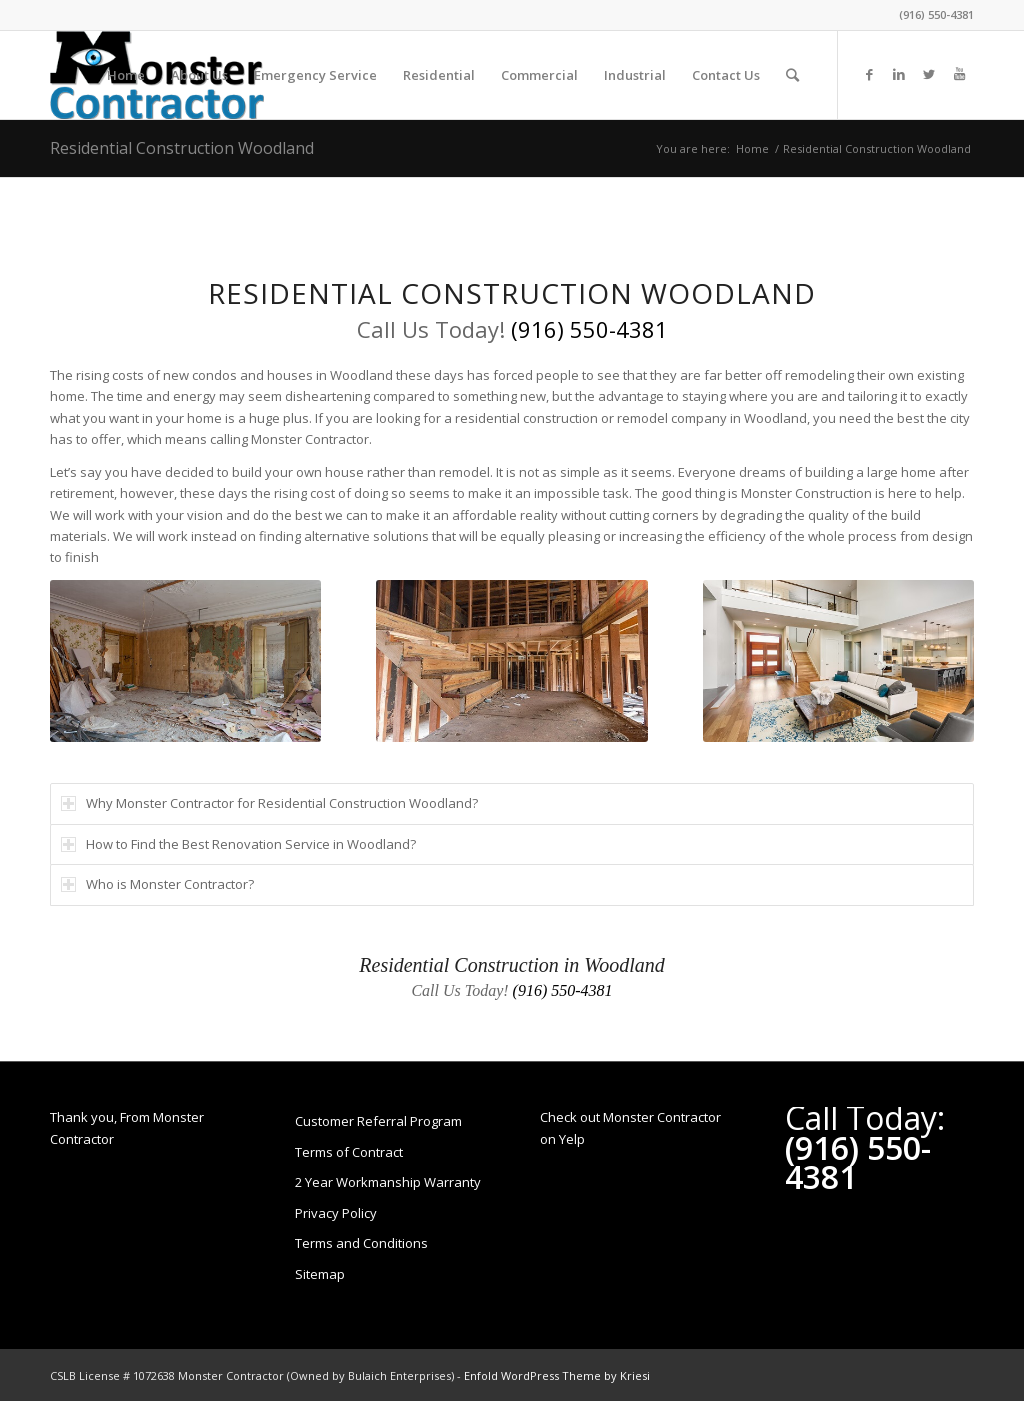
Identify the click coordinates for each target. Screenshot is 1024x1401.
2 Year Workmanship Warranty (388, 1182)
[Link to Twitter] (929, 74)
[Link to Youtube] (959, 74)
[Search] (792, 75)
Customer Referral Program (378, 1121)
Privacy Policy (336, 1213)
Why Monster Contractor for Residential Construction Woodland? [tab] (269, 803)
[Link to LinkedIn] (899, 74)
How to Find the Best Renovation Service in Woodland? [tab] (238, 844)
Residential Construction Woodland (182, 148)
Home (752, 148)
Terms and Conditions (361, 1243)
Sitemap (320, 1274)
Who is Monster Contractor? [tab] (157, 884)
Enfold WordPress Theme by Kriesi (557, 1375)
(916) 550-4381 (936, 14)
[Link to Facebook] (869, 74)
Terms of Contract (349, 1152)
